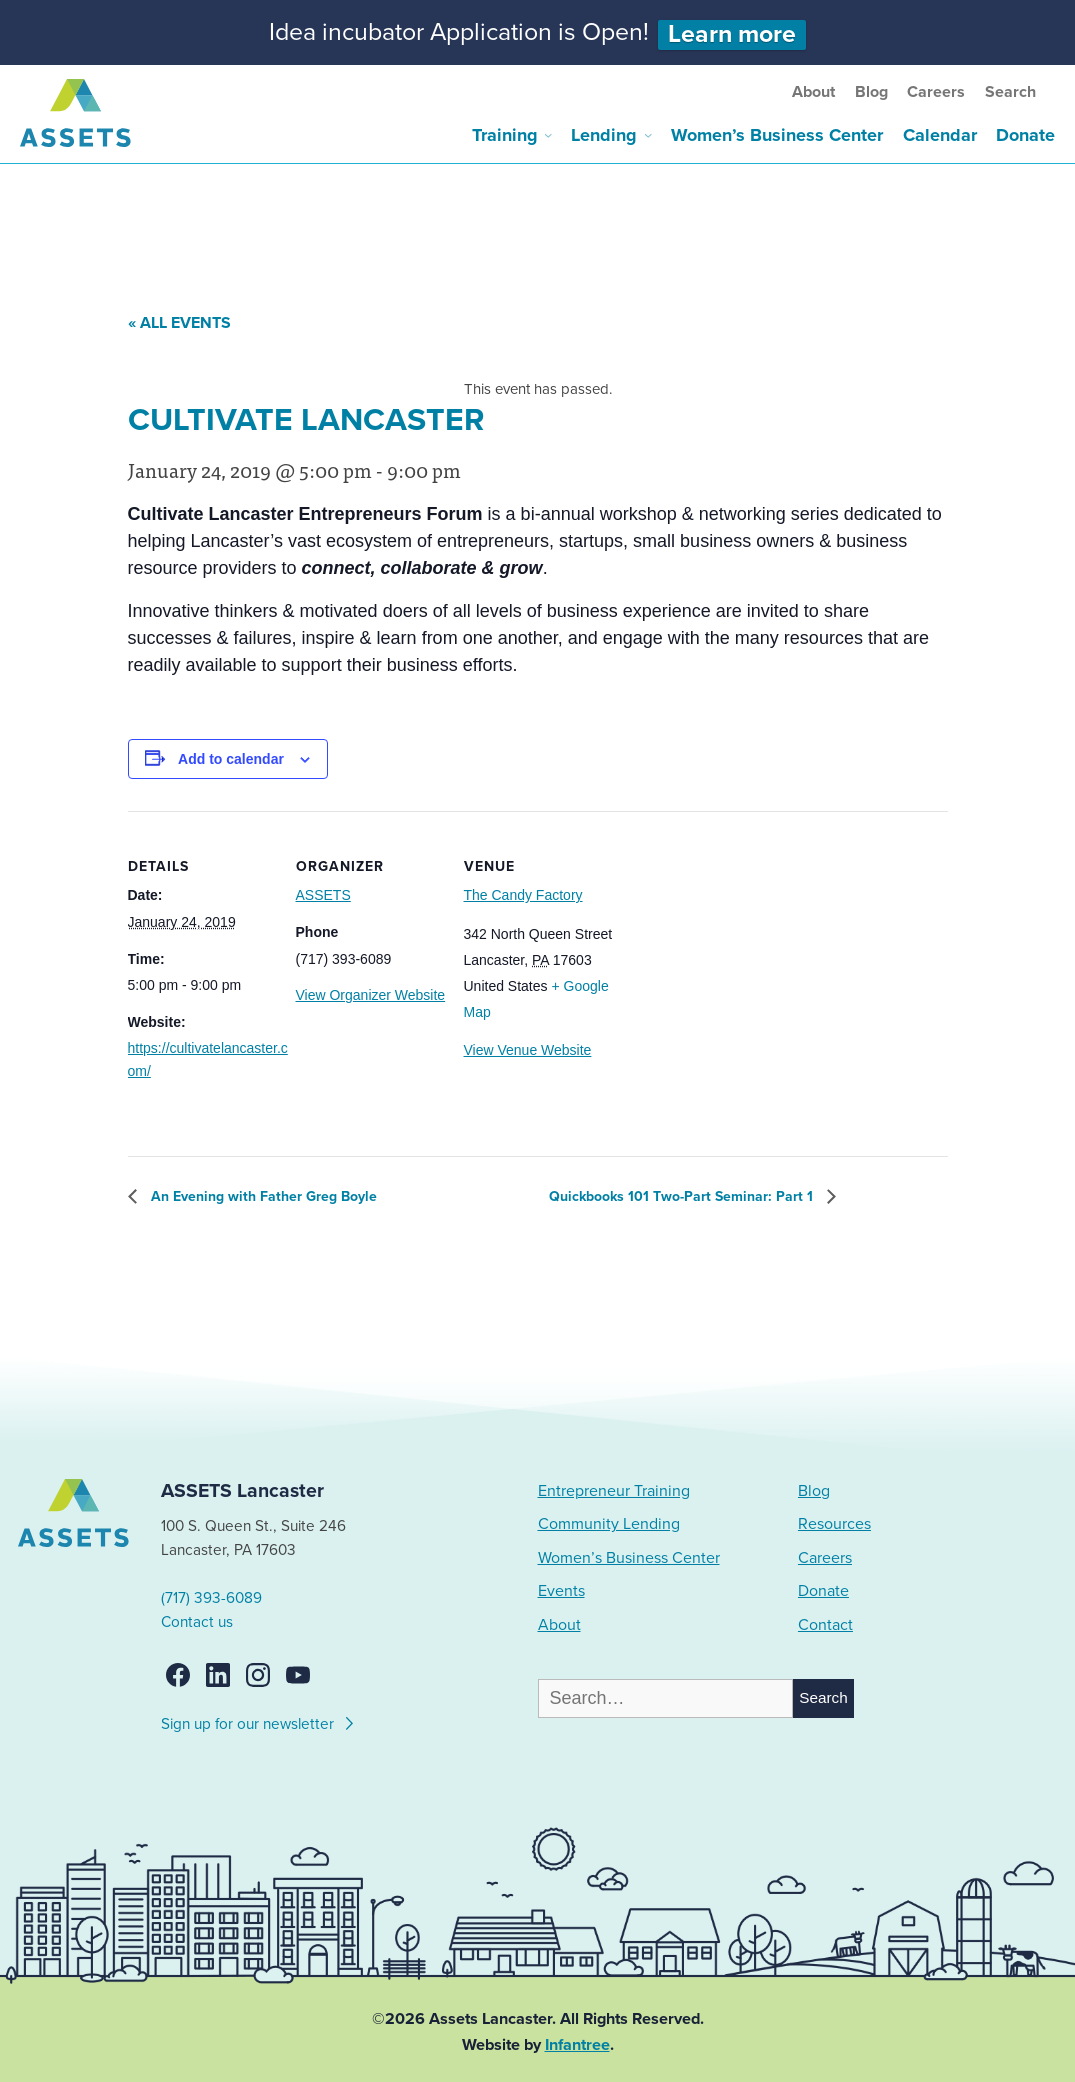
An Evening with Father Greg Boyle (262, 1196)
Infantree (577, 2045)
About (813, 92)
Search (1010, 92)
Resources (834, 1524)
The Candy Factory (523, 895)
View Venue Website (528, 1050)
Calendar (940, 135)
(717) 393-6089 (211, 1598)
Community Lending (609, 1524)
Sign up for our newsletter (258, 1721)
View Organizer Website (371, 995)
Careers (936, 92)
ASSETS (323, 895)
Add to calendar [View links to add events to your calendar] (231, 759)
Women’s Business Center (777, 135)
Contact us (197, 1622)
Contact (825, 1625)
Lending (604, 135)
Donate (1025, 135)
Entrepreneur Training (614, 1491)
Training (505, 135)
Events (561, 1591)
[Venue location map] (737, 948)
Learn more (732, 34)
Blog (871, 92)
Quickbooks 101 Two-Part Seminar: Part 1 (683, 1196)
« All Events (179, 323)
